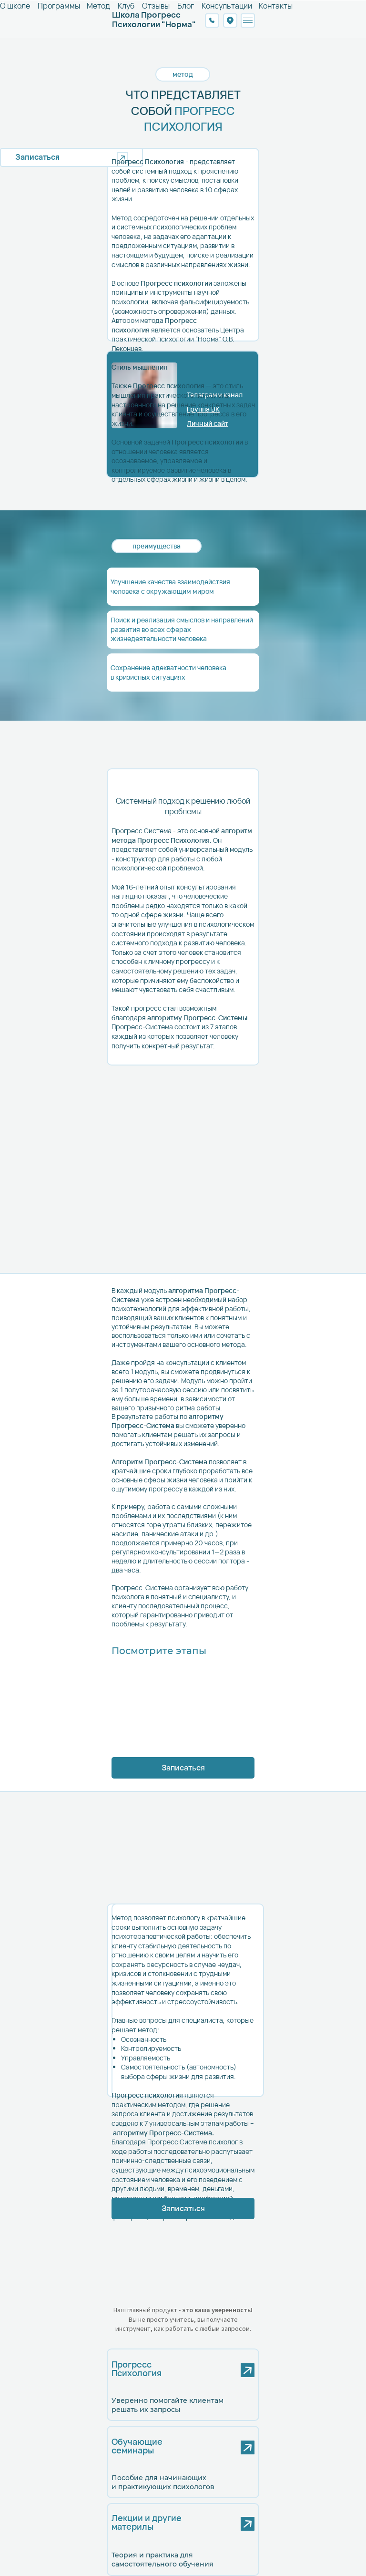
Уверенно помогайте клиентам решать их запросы (168, 2405)
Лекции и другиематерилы (147, 2522)
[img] (202, 2445)
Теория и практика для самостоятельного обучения (163, 2559)
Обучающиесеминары (137, 2446)
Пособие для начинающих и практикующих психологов (163, 2482)
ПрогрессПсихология (137, 2369)
